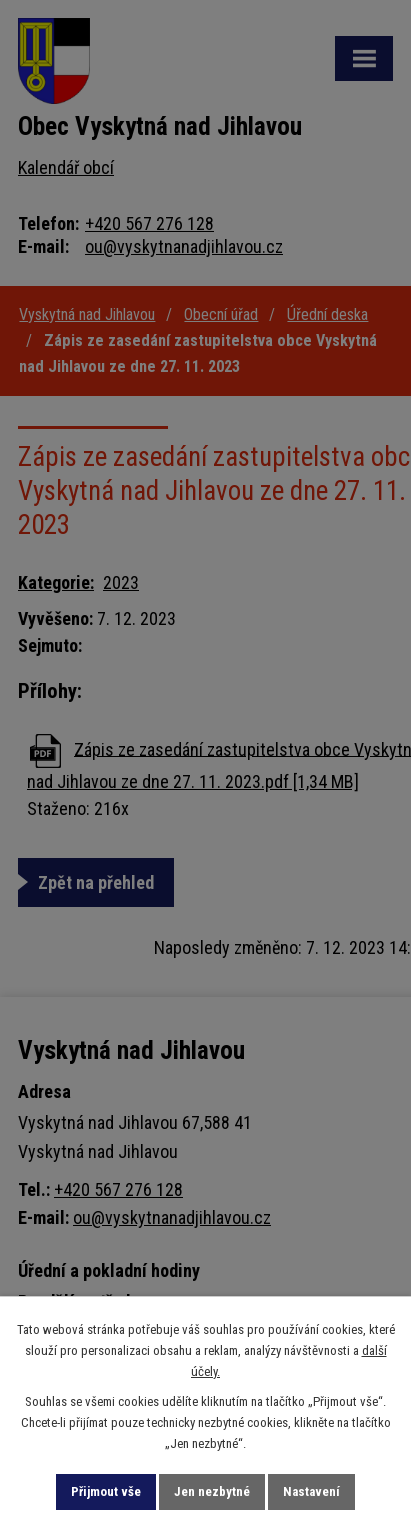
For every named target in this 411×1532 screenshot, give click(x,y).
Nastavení (311, 1491)
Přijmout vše (106, 1491)
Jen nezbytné (212, 1491)
